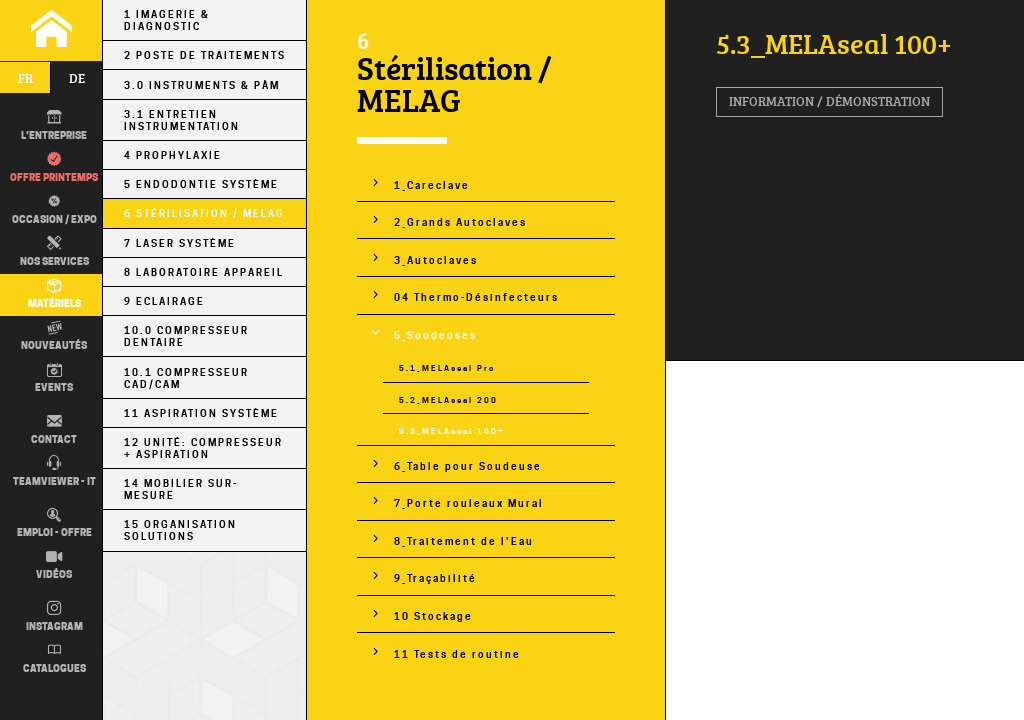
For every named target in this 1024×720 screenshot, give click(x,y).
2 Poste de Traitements (205, 55)
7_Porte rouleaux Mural (469, 503)
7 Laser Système (180, 243)
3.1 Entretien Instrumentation (182, 120)
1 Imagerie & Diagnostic (167, 20)
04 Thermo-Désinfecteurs (476, 297)
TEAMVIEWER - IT (54, 472)
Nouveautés (54, 337)
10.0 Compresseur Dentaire (186, 336)
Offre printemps (54, 168)
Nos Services (54, 252)
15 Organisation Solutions (180, 530)
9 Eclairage (164, 301)
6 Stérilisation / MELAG (204, 213)
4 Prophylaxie (173, 155)
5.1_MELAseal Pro (447, 368)
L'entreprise (54, 126)
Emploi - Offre (54, 524)
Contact (54, 430)
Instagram (54, 617)
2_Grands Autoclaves (460, 222)
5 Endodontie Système (201, 184)
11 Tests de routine (457, 654)
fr (25, 78)
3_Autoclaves (436, 260)
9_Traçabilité (435, 578)
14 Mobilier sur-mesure (181, 489)
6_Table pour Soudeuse (468, 466)
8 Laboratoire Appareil (204, 272)
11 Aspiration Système (201, 413)
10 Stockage (433, 616)
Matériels (54, 295)
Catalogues (54, 659)
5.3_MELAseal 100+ (452, 431)
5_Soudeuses (435, 335)
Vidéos (54, 566)
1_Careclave (432, 185)
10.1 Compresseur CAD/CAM (186, 378)
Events (54, 379)
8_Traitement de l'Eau (464, 541)
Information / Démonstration (829, 101)
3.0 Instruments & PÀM (202, 85)
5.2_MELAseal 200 (448, 400)
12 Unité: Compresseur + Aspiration (203, 448)
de (77, 78)
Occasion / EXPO (52, 209)
